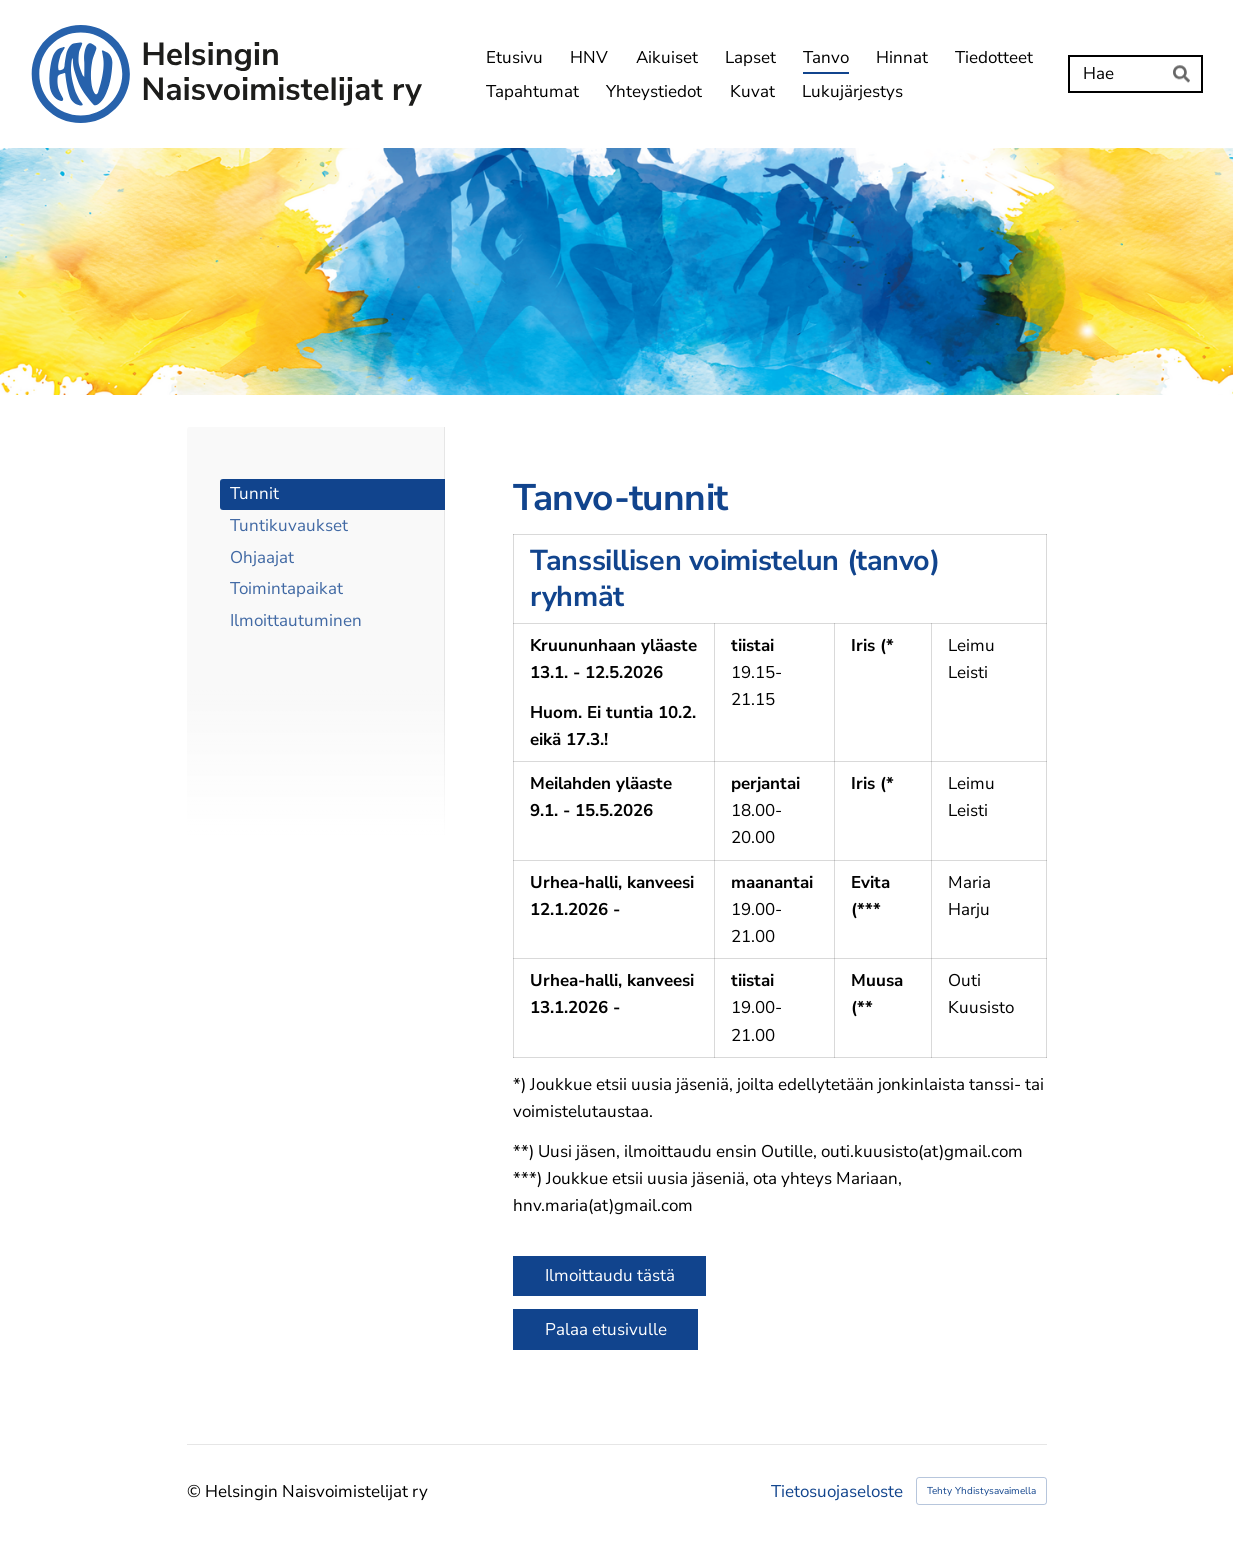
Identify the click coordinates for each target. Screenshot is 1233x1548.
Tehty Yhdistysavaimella (981, 1491)
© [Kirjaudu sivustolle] (196, 1491)
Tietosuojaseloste (837, 1491)
